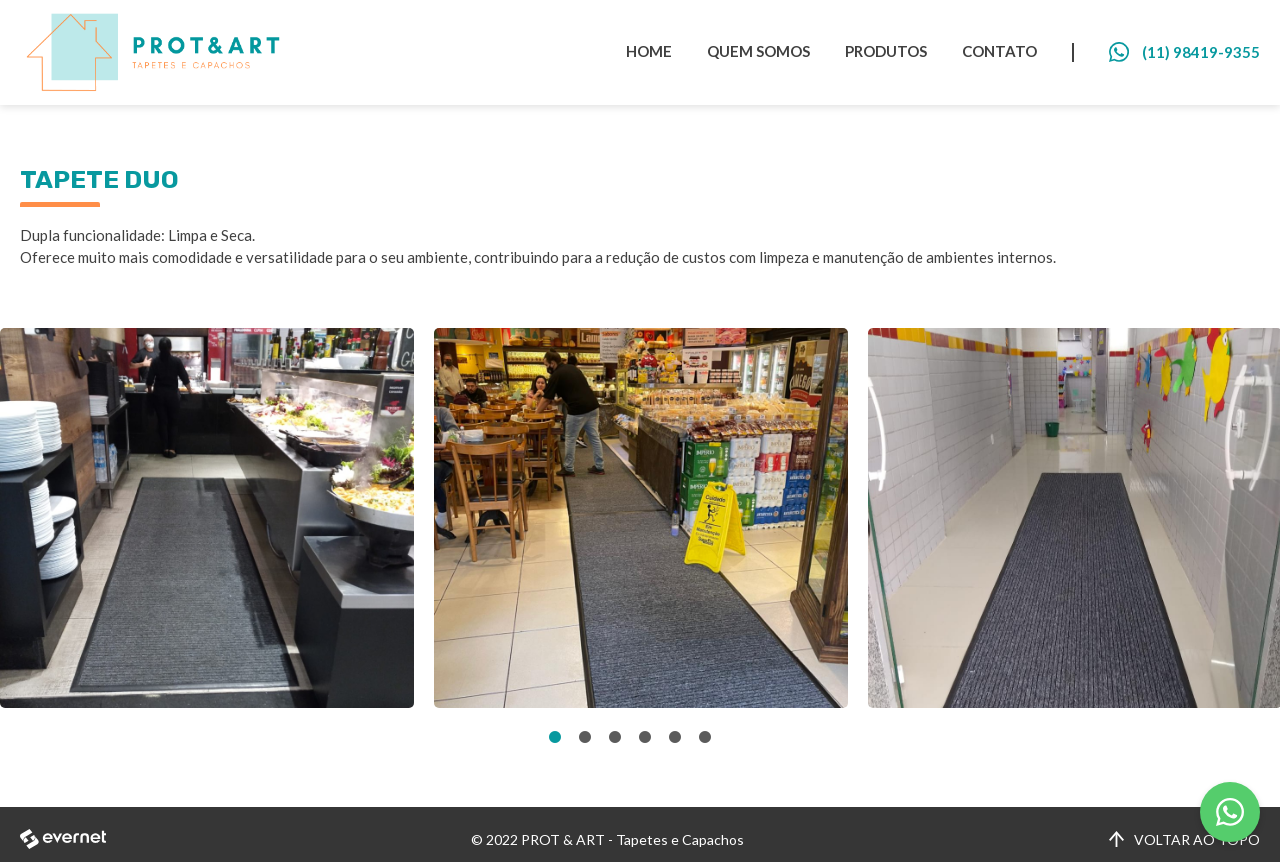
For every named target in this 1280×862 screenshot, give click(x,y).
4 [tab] (645, 738)
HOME (649, 51)
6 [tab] (705, 738)
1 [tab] (555, 738)
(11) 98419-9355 (1201, 52)
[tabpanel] (207, 518)
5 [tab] (675, 738)
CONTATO (999, 51)
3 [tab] (615, 738)
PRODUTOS (886, 51)
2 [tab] (585, 738)
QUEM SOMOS (758, 51)
